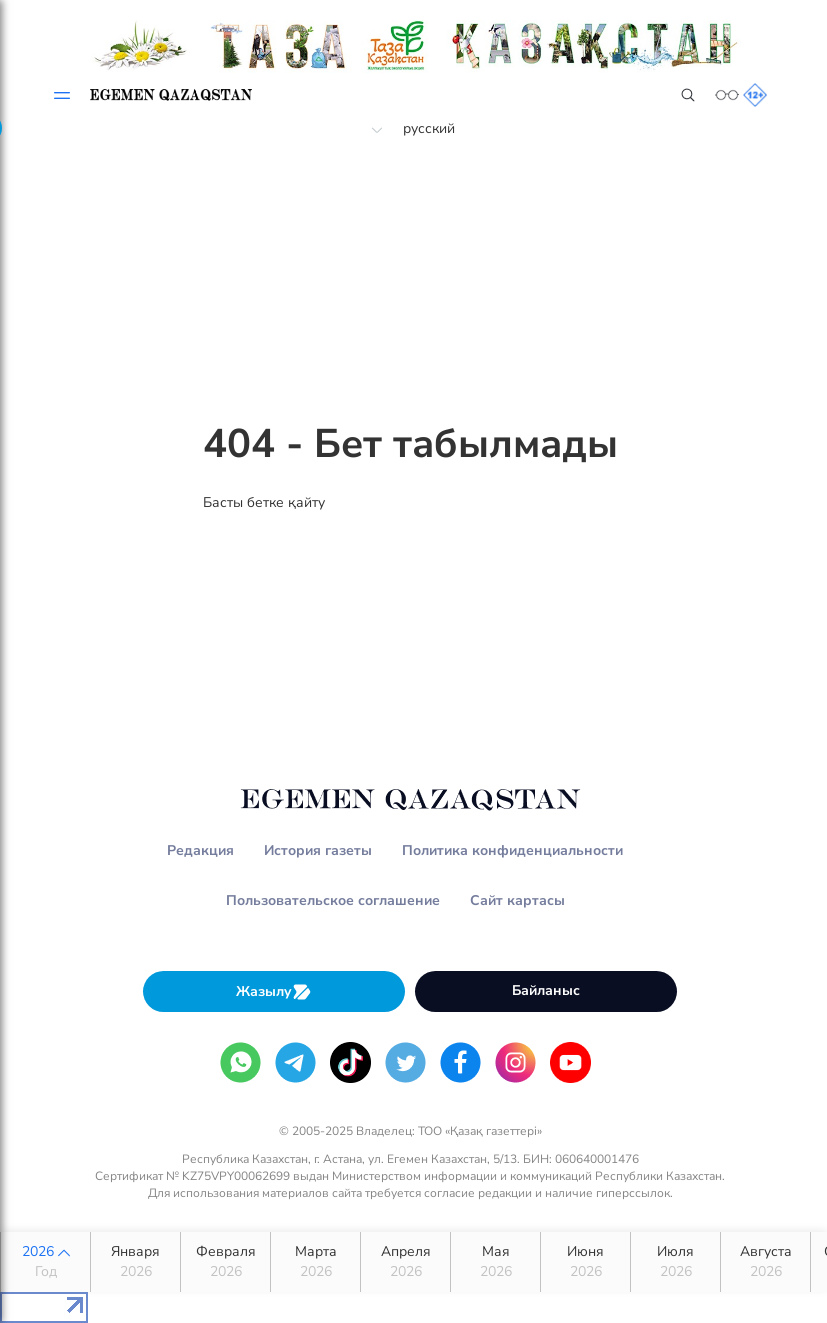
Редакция (200, 850)
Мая (495, 1262)
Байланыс (546, 990)
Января (135, 1262)
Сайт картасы (517, 900)
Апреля (405, 1262)
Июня (585, 1262)
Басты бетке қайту (264, 502)
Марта (315, 1262)
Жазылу (274, 991)
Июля (675, 1262)
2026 (45, 1262)
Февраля (225, 1262)
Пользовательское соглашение (333, 900)
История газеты (318, 850)
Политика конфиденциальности (512, 850)
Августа (765, 1262)
